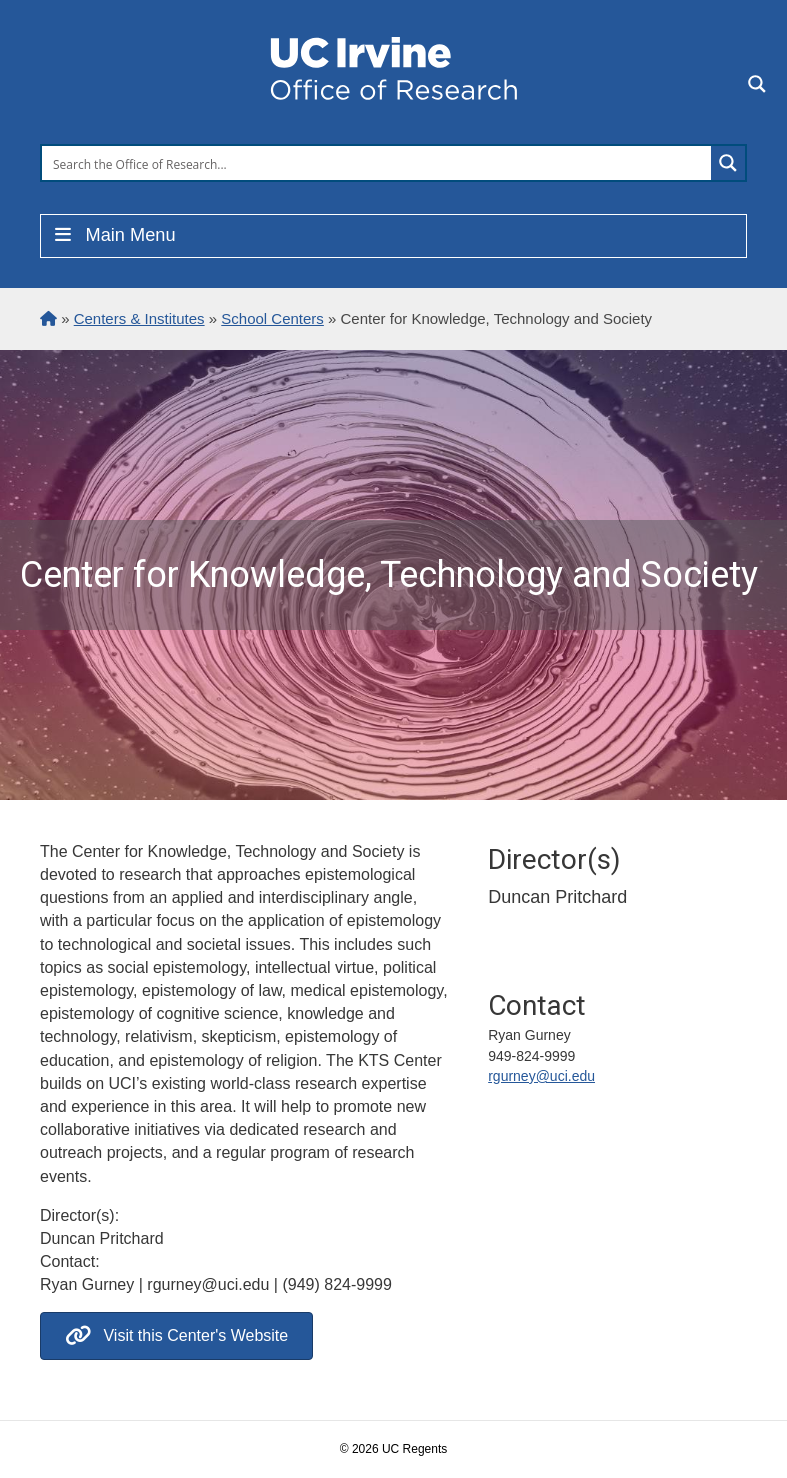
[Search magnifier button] (728, 163)
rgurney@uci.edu (541, 1076)
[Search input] (377, 163)
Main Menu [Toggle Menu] (113, 235)
